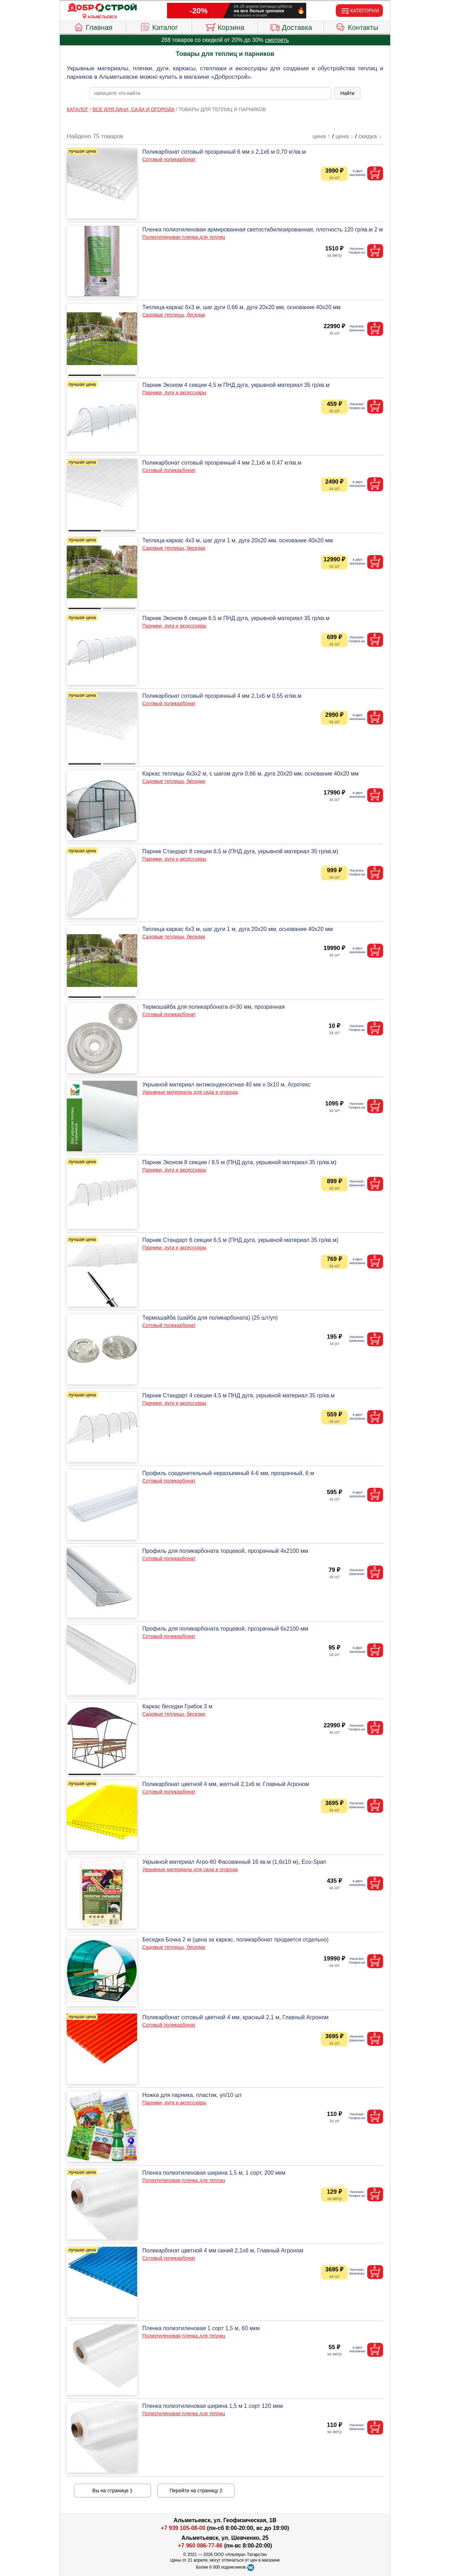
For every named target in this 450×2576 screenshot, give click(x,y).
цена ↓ (344, 136)
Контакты (357, 26)
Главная (92, 26)
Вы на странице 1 (112, 2490)
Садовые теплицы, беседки (173, 315)
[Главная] (102, 7)
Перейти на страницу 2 (196, 2490)
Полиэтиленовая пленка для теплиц (183, 237)
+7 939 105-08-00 (183, 2528)
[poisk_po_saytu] (211, 93)
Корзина (224, 26)
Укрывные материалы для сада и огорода (190, 1092)
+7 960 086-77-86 (200, 2546)
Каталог (159, 26)
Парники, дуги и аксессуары (174, 392)
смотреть (277, 40)
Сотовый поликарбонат (168, 159)
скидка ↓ (369, 136)
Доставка (291, 26)
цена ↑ (321, 136)
